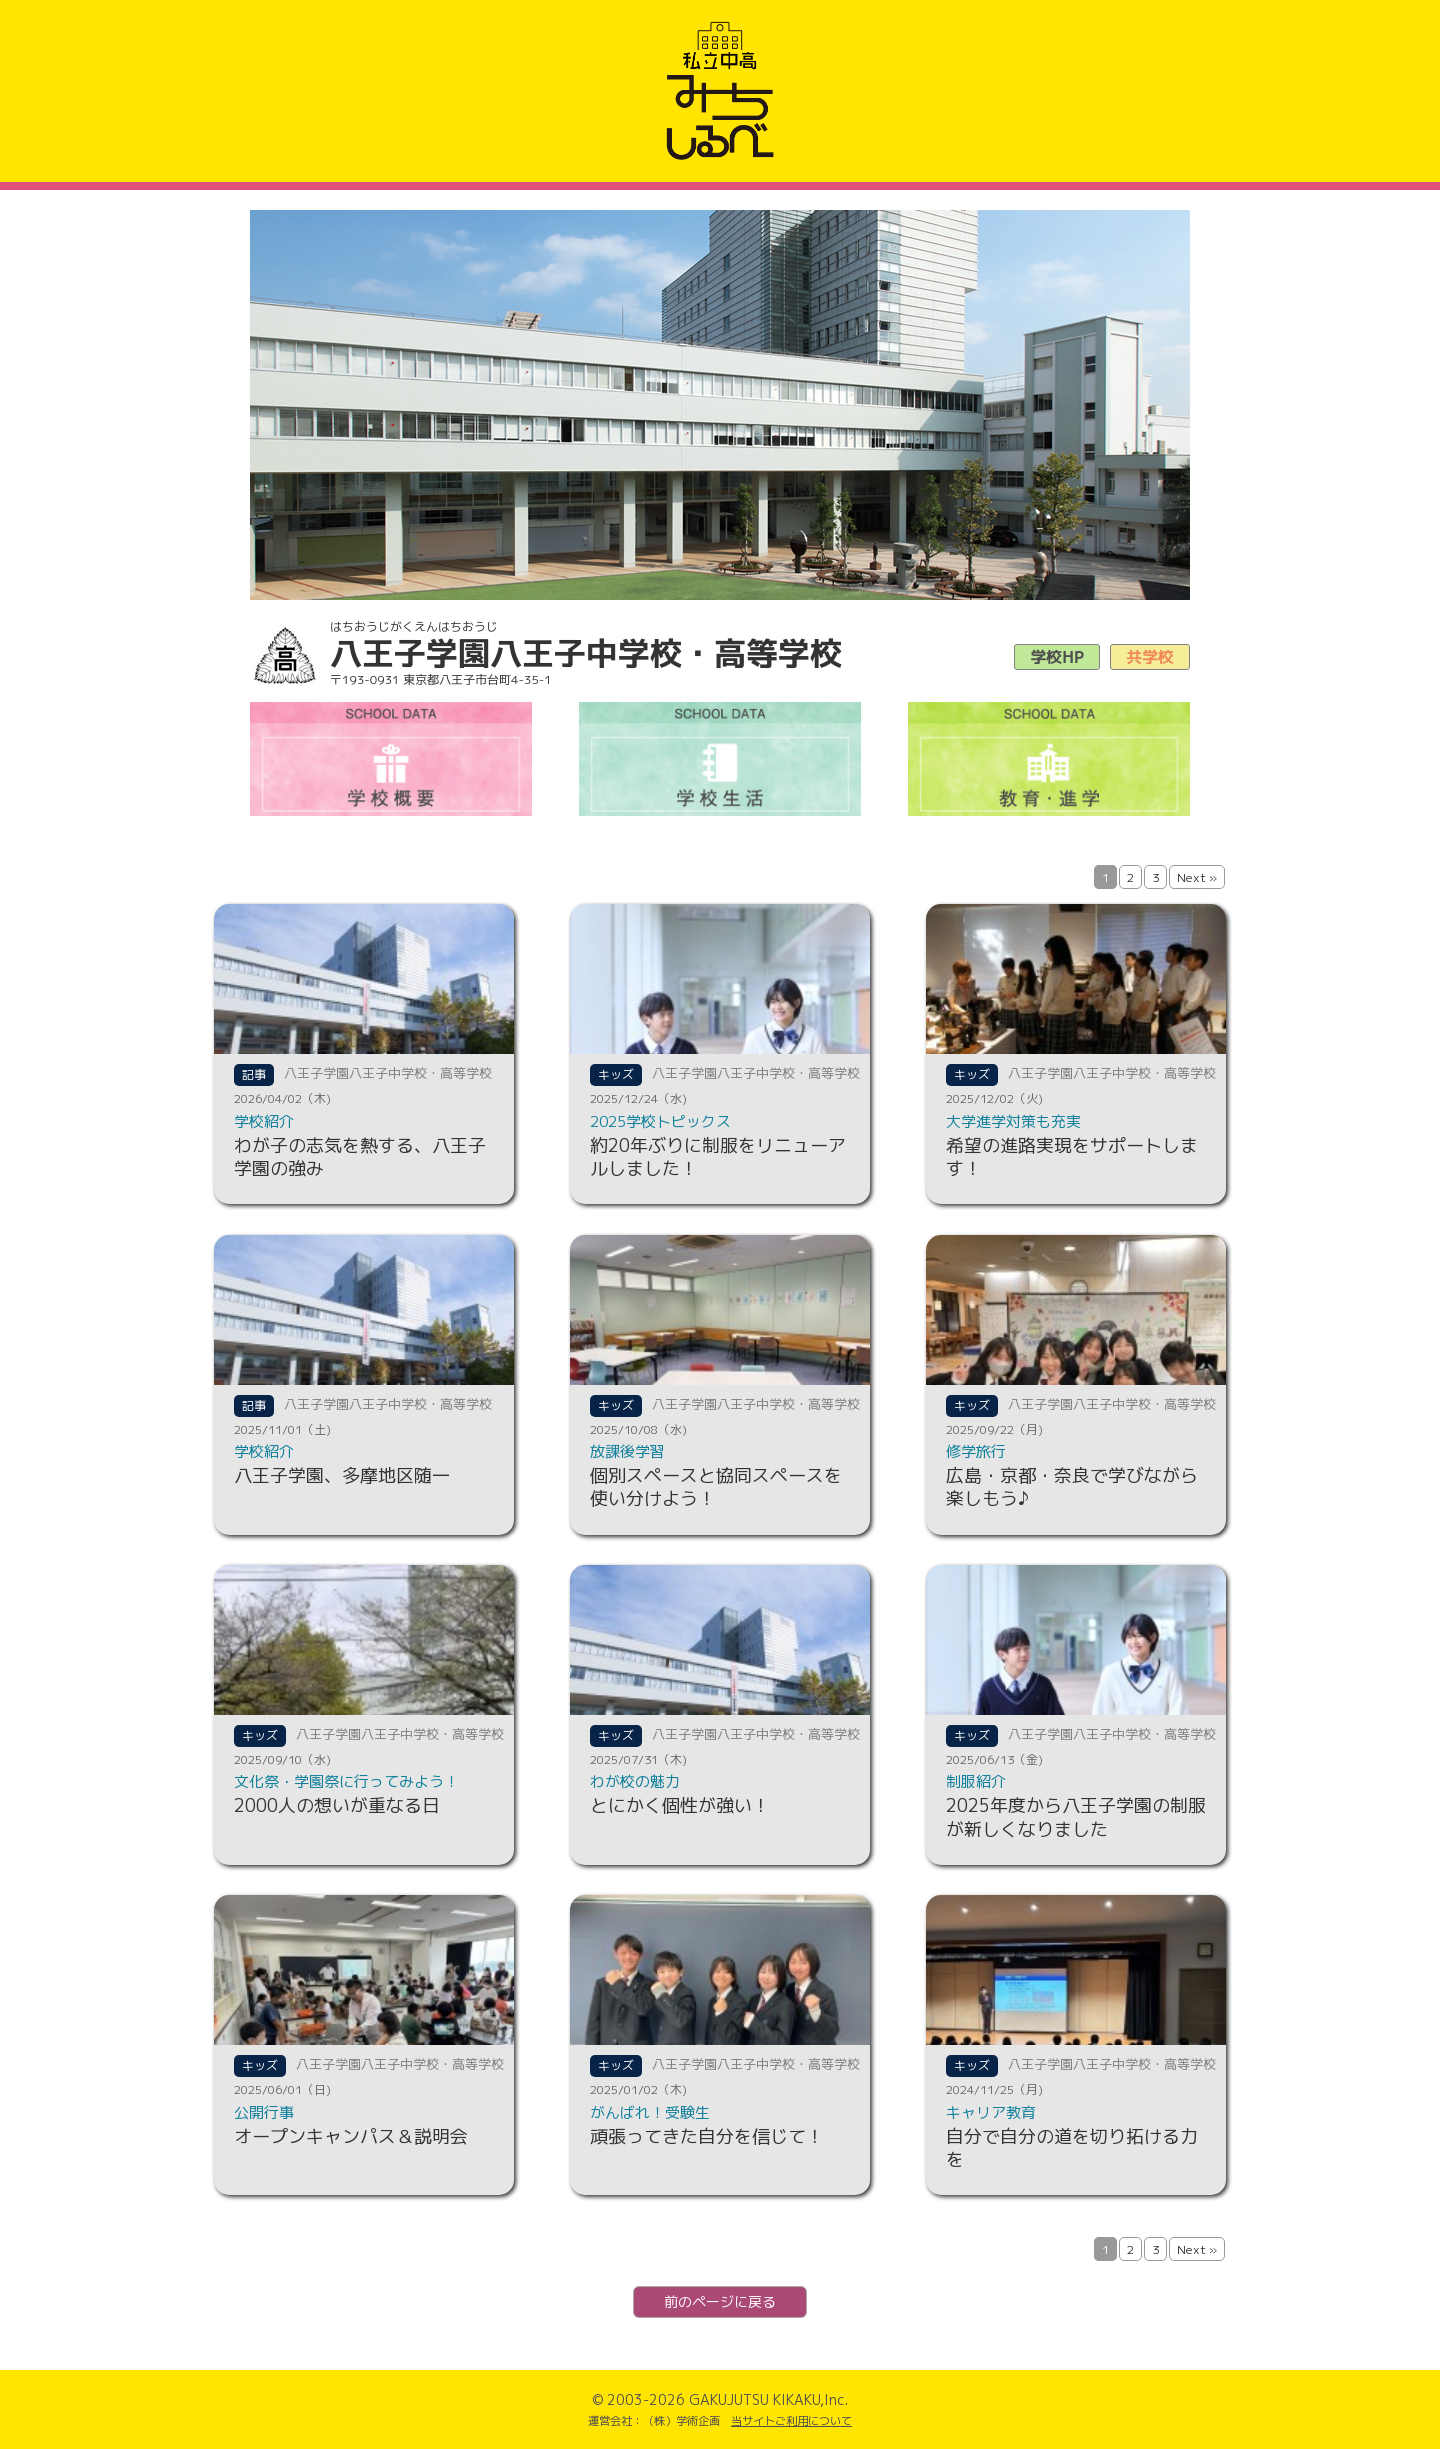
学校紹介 (264, 1121)
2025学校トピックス (660, 1121)
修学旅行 (976, 1451)
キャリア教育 (991, 2112)
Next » (1197, 877)
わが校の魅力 (635, 1781)
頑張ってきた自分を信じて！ (707, 2136)
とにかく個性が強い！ (680, 1805)
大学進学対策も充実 (1013, 1121)
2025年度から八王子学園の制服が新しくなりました (1076, 1817)
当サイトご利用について (791, 2421)
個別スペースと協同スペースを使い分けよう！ (716, 1487)
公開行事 (264, 2112)
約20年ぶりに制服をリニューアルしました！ (718, 1157)
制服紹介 (976, 1781)
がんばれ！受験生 (650, 2112)
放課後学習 (627, 1451)
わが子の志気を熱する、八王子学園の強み (360, 1157)
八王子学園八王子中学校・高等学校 (388, 1073)
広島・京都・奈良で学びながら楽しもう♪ (1072, 1487)
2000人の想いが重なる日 (337, 1805)
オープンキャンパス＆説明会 (351, 2136)
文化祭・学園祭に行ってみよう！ (346, 1781)
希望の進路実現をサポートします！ (1072, 1157)
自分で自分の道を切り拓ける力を (1072, 2148)
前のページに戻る (720, 2301)
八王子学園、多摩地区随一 (342, 1475)
